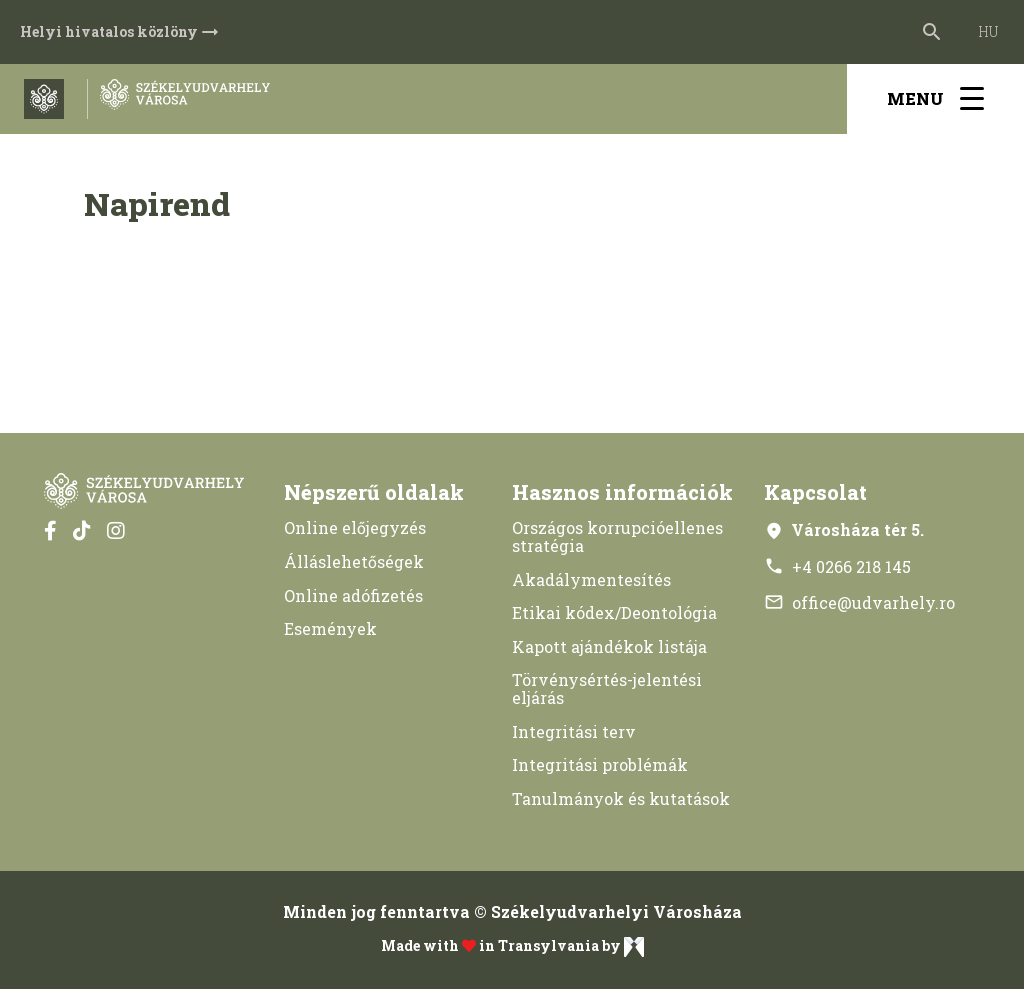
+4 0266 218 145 (837, 566)
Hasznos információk (622, 492)
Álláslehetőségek (354, 561)
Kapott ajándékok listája (609, 646)
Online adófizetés (353, 595)
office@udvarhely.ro (859, 602)
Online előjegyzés (355, 527)
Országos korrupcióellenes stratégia (617, 536)
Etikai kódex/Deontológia (614, 612)
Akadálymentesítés (591, 579)
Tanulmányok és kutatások (621, 798)
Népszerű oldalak (374, 492)
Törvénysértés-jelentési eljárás (607, 688)
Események (330, 628)
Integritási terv (574, 731)
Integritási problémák (600, 764)
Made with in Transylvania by (512, 947)
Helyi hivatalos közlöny (121, 32)
